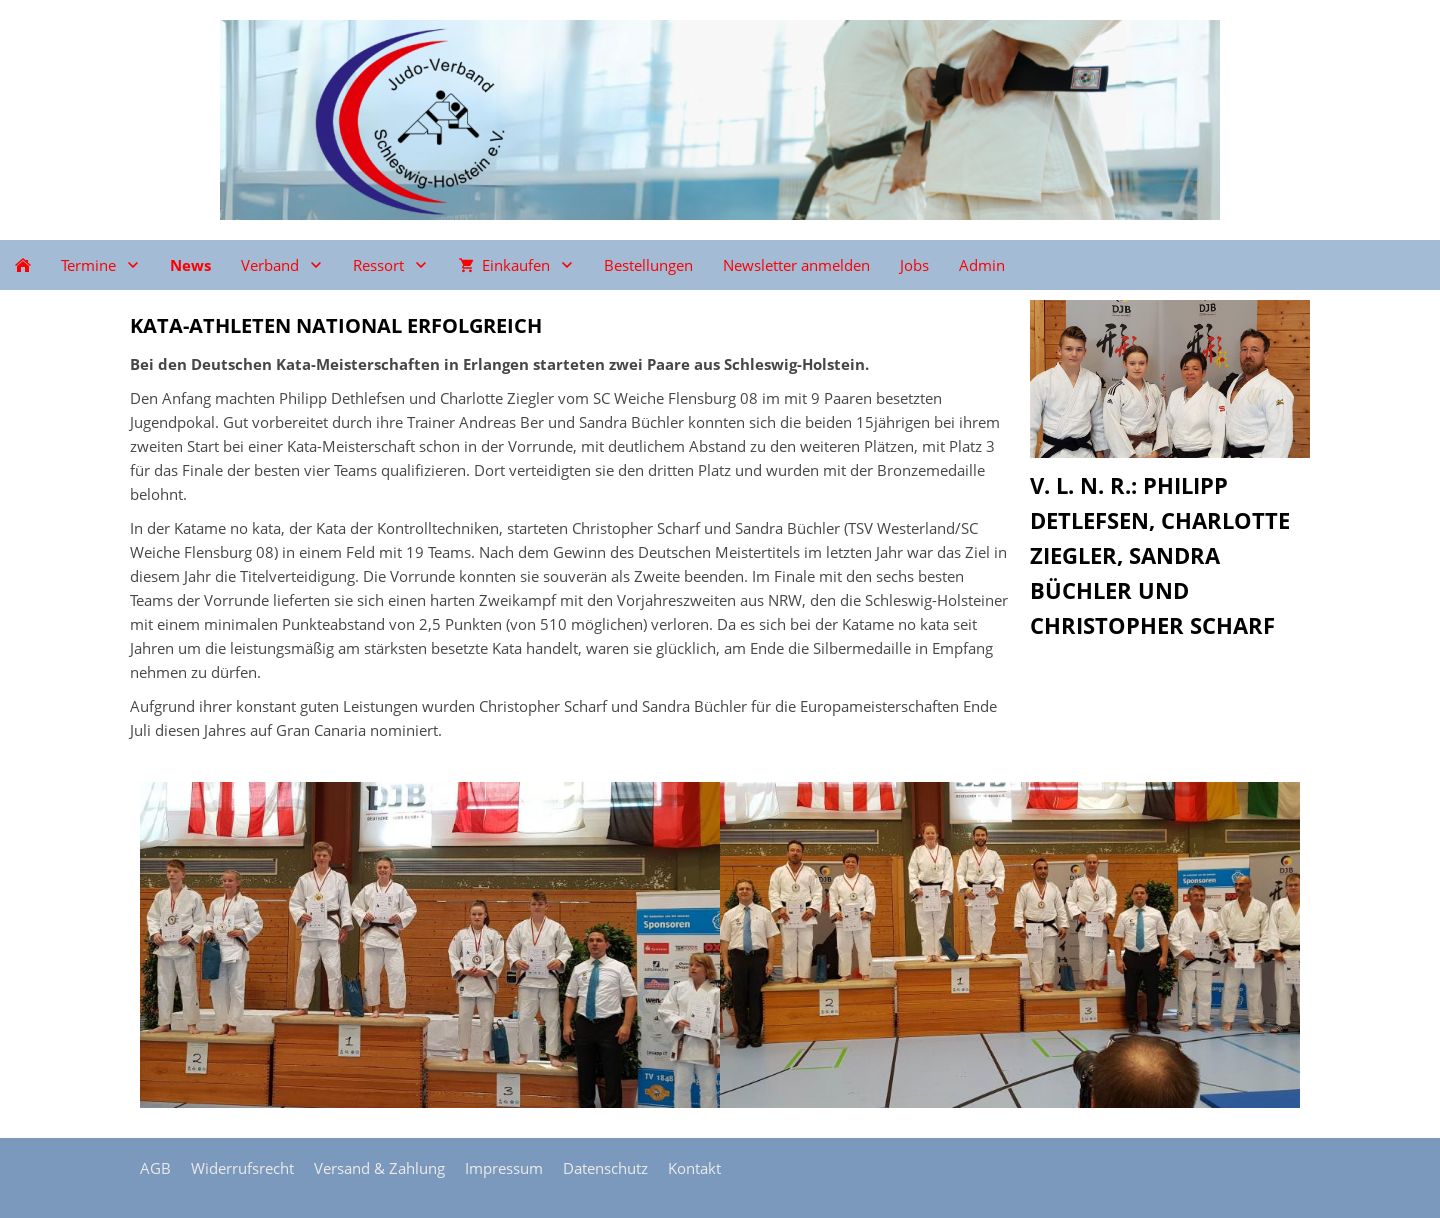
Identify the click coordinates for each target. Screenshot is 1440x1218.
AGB (155, 1168)
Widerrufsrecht (242, 1168)
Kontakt (694, 1168)
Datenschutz (605, 1168)
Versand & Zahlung (379, 1168)
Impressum (504, 1168)
